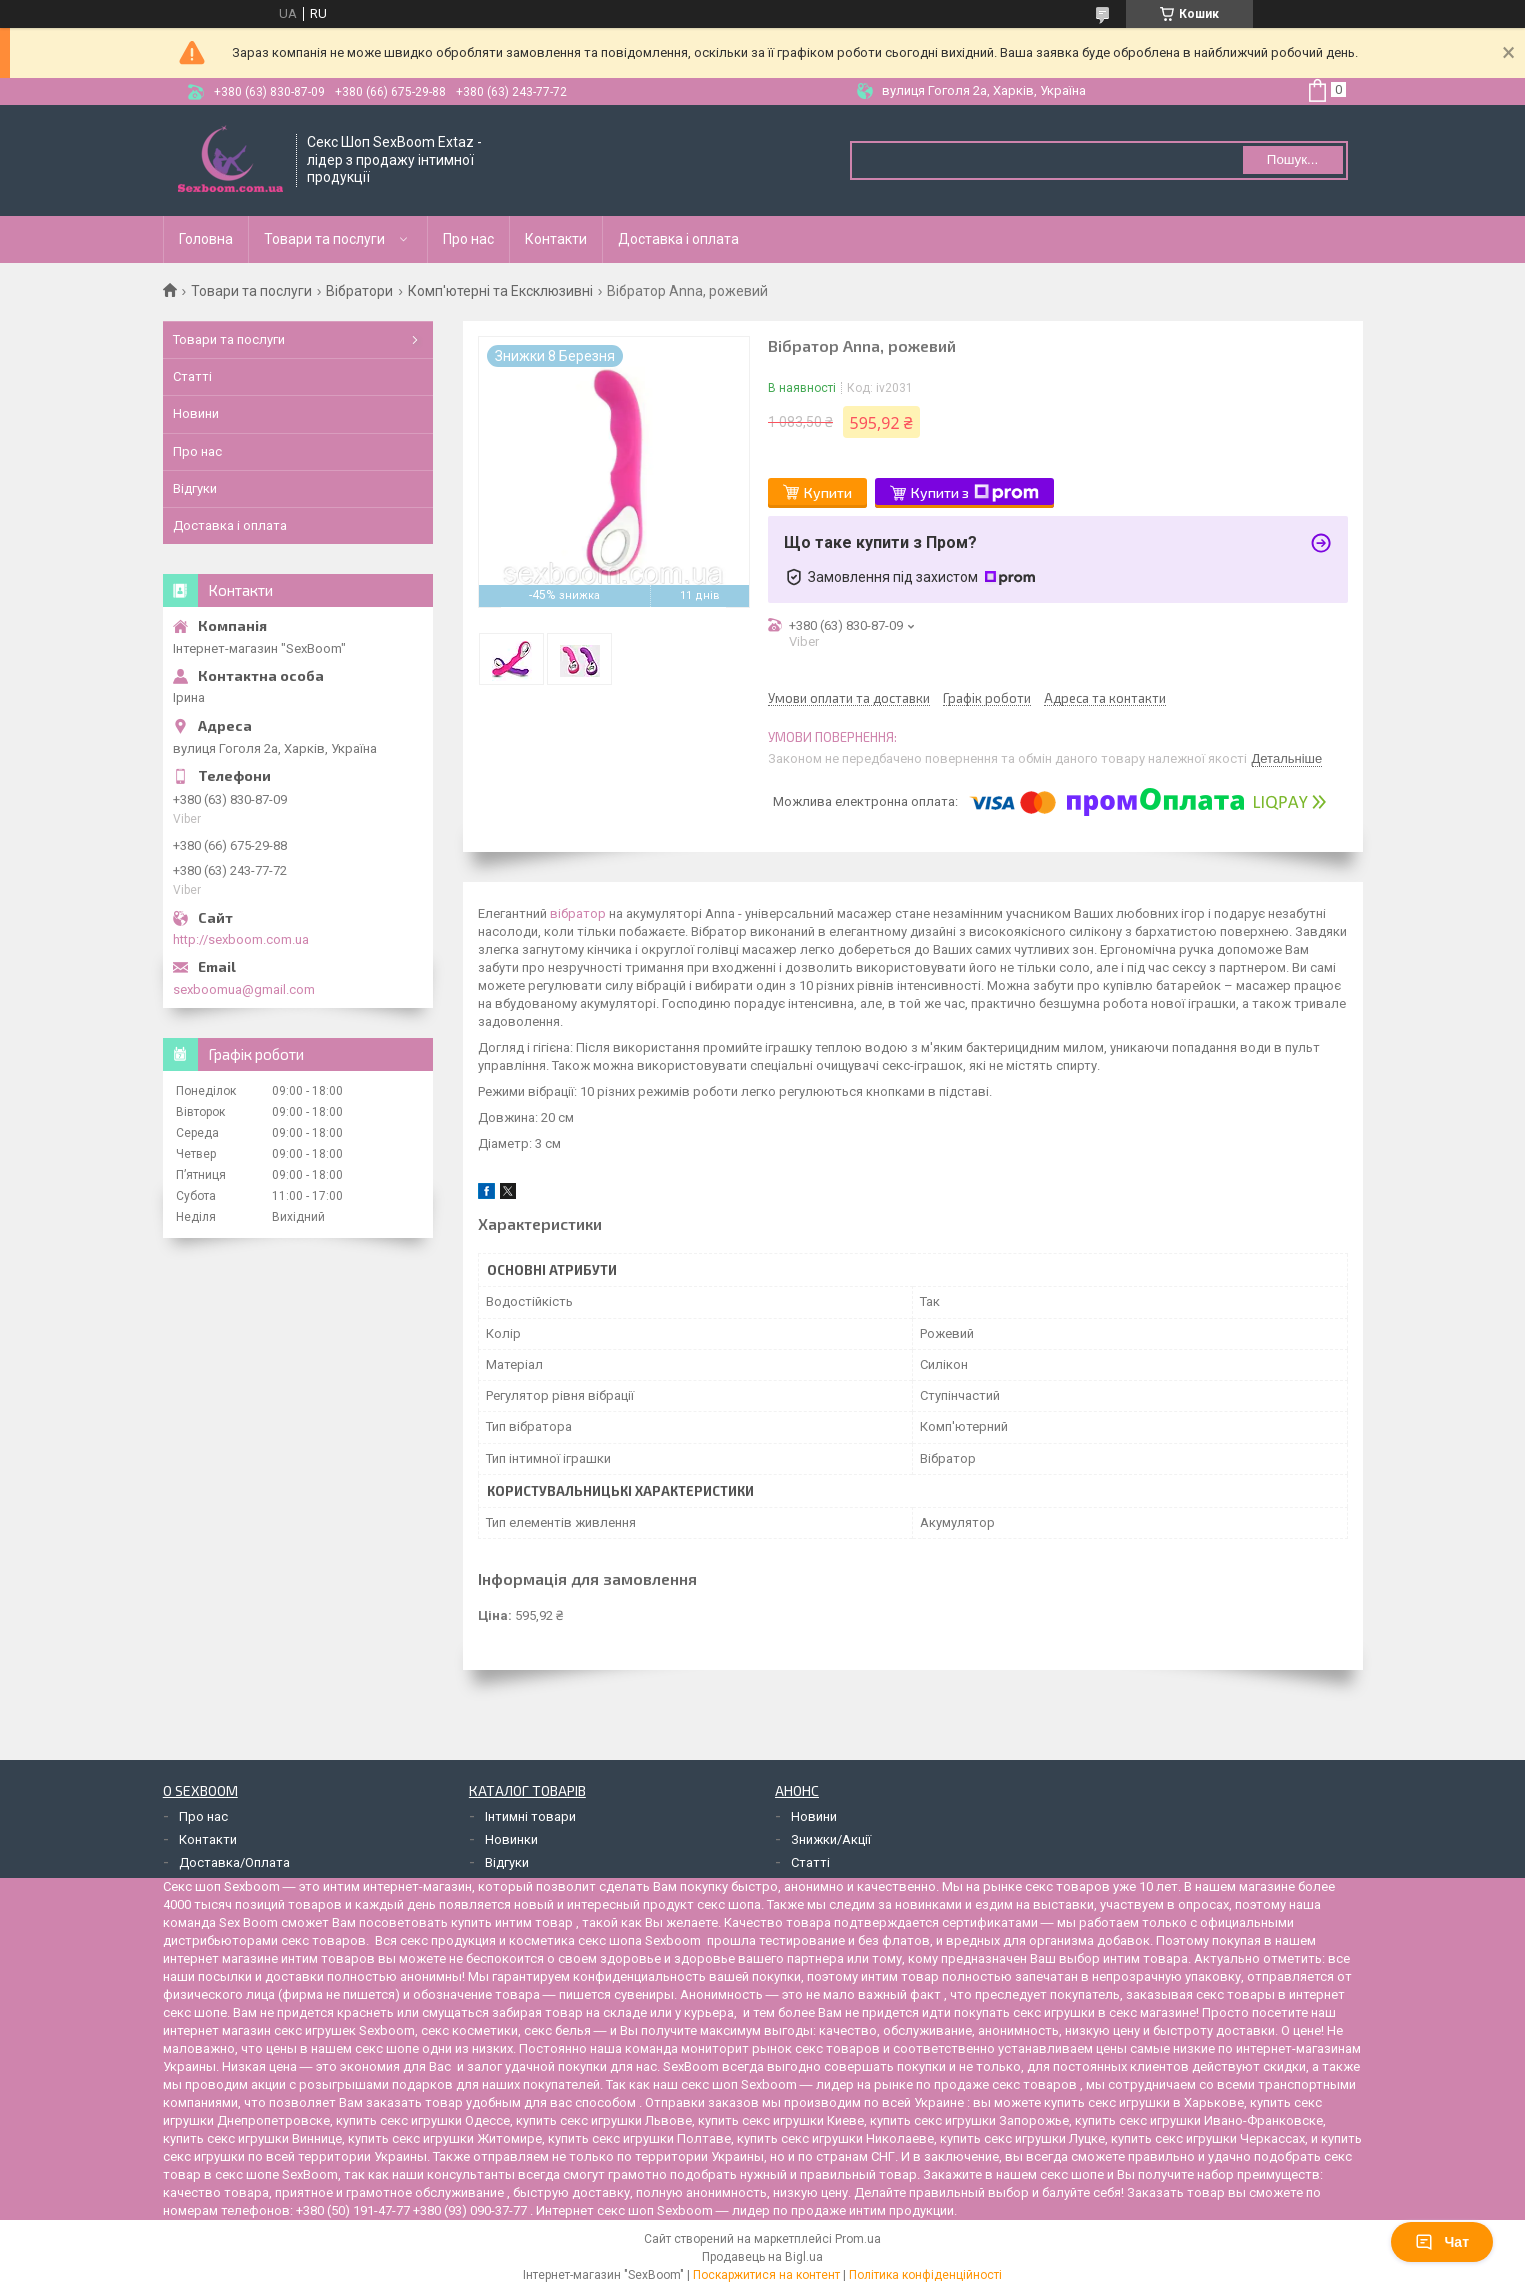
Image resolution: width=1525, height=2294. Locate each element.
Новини (196, 413)
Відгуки (195, 488)
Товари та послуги (324, 239)
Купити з (975, 493)
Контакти (556, 239)
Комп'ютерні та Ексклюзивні (500, 291)
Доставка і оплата (678, 239)
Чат (1442, 2242)
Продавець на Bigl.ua (762, 2257)
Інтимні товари (530, 1816)
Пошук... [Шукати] (1292, 159)
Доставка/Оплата (234, 1862)
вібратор (578, 913)
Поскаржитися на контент (766, 2275)
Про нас (468, 239)
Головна (206, 239)
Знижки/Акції (831, 1839)
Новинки (511, 1839)
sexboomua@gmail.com (244, 989)
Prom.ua (858, 2239)
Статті (192, 376)
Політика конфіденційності (925, 2275)
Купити (828, 492)
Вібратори (359, 291)
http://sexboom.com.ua (241, 939)
